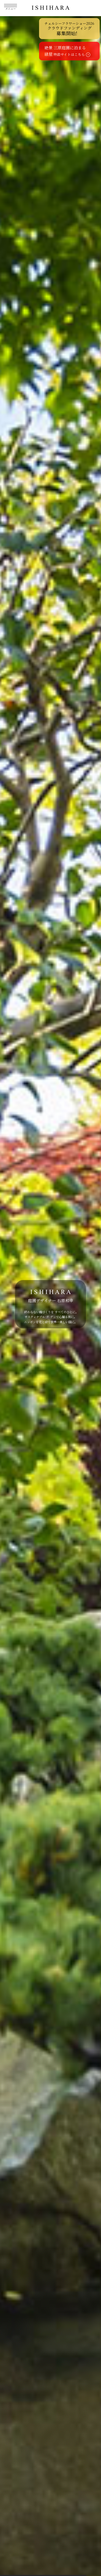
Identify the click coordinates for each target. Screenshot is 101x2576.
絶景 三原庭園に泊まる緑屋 (67, 51)
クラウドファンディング (69, 29)
